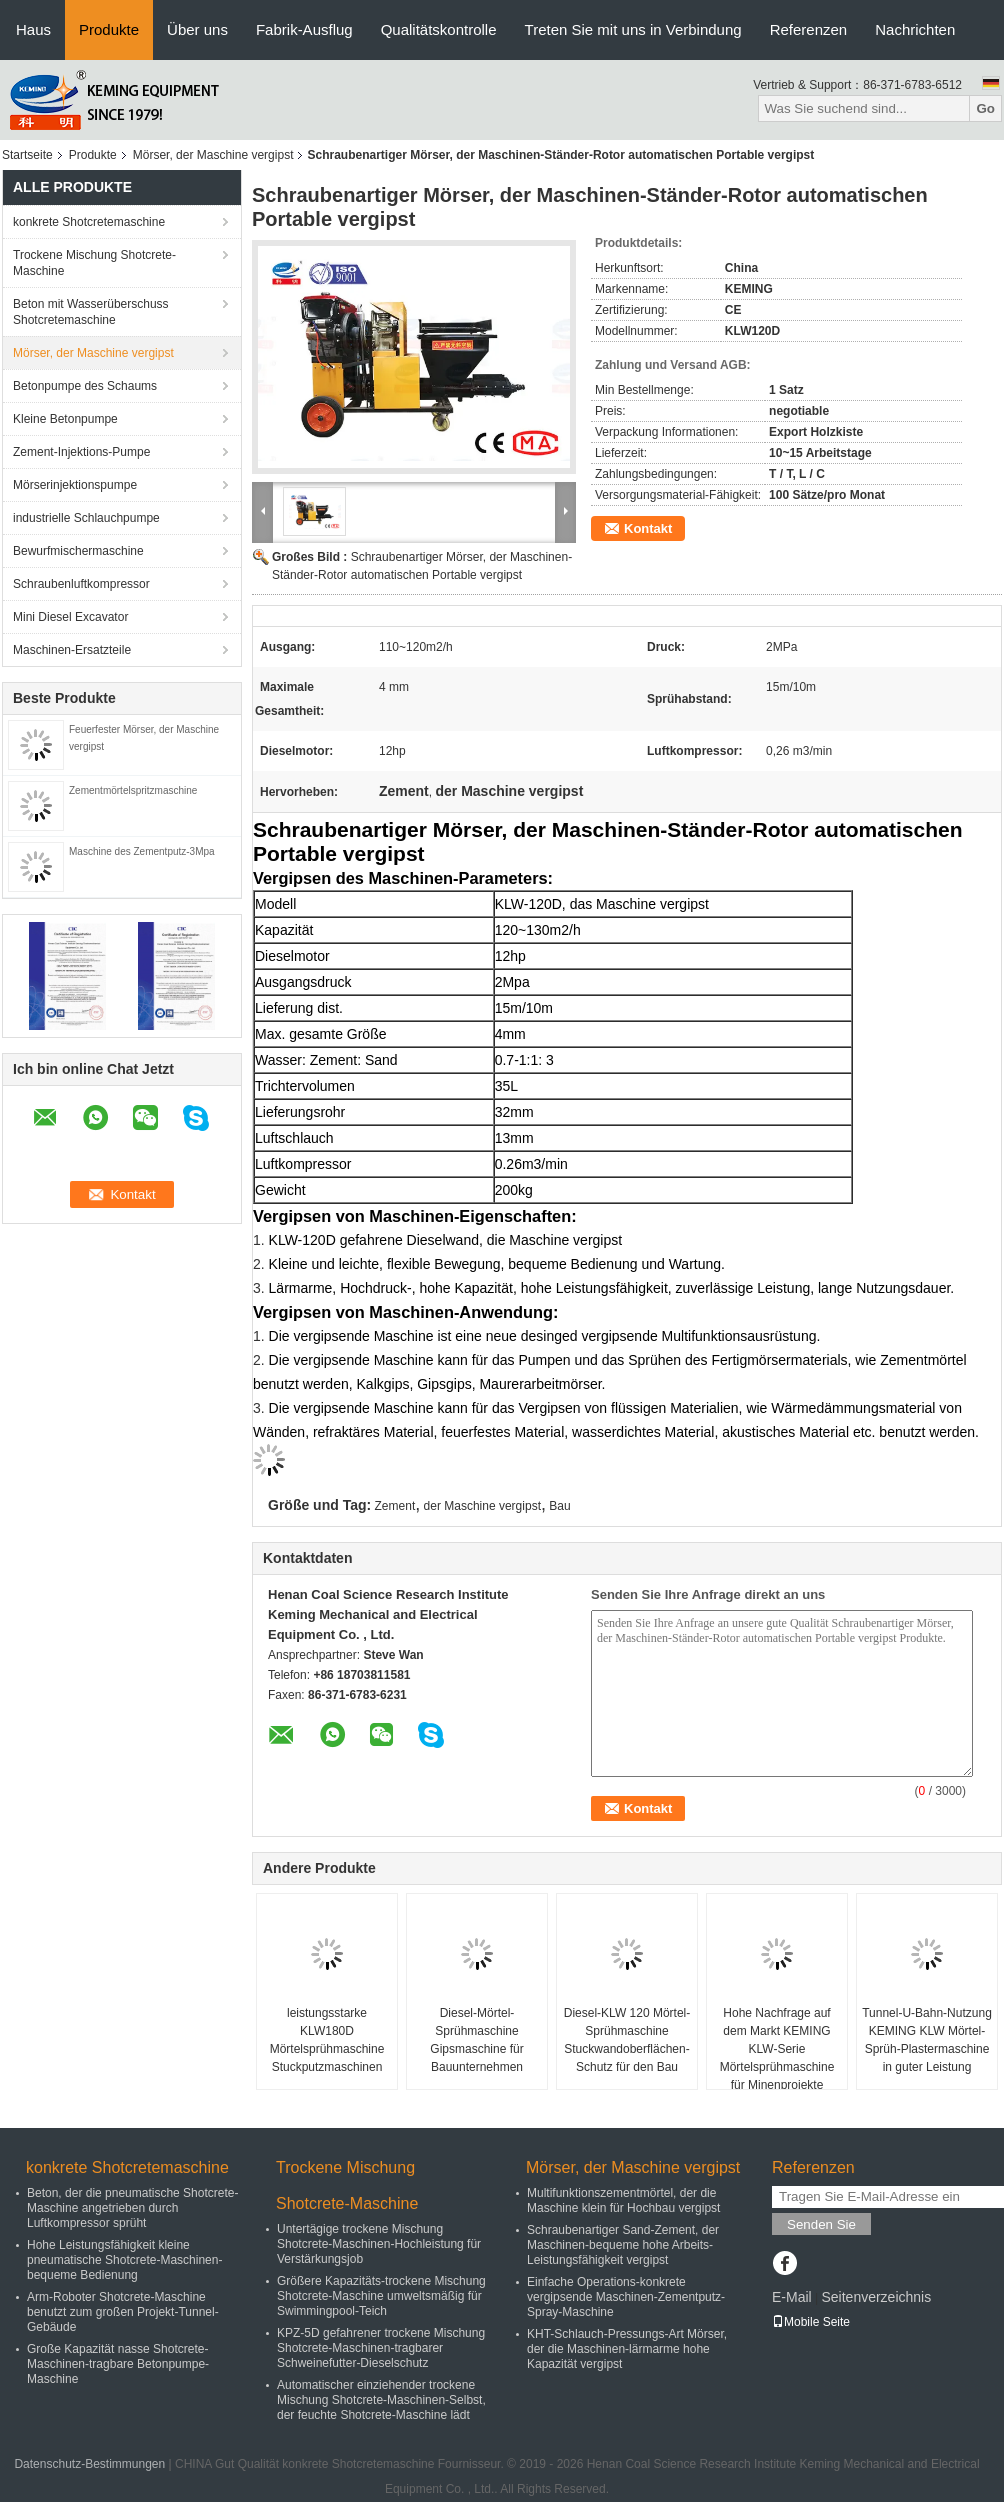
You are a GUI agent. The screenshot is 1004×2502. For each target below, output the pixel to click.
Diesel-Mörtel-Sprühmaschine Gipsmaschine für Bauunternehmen (476, 2040)
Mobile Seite (811, 2322)
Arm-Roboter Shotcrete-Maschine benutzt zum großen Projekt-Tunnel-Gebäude (123, 2312)
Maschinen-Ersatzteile (72, 650)
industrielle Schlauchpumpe (86, 518)
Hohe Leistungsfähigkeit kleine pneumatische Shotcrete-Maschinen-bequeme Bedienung (124, 2260)
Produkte (109, 29)
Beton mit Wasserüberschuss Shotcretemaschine (91, 312)
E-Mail (792, 2297)
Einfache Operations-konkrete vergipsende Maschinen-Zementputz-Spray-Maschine (626, 2297)
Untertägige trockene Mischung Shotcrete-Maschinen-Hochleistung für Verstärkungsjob (379, 2244)
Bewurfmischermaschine (78, 551)
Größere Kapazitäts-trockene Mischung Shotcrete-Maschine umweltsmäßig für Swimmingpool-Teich (381, 2296)
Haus (33, 29)
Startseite (27, 155)
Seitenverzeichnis (876, 2297)
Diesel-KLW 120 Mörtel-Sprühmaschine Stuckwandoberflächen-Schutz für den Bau (627, 2040)
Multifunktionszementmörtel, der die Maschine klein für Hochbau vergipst (623, 2200)
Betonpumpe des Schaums (85, 386)
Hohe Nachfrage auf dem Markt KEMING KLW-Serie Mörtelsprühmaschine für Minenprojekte (777, 2049)
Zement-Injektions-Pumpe (81, 452)
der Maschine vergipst (482, 1506)
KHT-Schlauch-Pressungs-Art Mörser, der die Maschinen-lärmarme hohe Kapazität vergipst (627, 2349)
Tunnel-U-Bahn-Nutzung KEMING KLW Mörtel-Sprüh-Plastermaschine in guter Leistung (927, 2040)
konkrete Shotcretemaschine (89, 222)
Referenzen (809, 29)
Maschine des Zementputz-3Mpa (142, 851)
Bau (559, 1506)
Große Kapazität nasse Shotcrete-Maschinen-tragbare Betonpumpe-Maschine (118, 2364)
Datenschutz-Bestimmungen (89, 2464)
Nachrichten (915, 29)
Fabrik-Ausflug (304, 29)
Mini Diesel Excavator (70, 617)
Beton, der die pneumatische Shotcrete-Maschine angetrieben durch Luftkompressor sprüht (132, 2208)
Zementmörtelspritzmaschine (133, 790)
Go (985, 108)
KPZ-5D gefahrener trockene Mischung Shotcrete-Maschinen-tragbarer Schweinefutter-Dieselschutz (381, 2348)
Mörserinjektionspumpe (75, 485)
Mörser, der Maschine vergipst (213, 155)
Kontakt (648, 528)
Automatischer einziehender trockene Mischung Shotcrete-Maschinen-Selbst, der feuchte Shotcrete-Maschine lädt (381, 2400)
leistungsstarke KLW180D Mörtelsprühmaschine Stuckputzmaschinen (327, 2040)
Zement (395, 1506)
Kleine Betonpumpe (65, 419)
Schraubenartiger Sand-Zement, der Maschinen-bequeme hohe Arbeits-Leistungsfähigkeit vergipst (623, 2245)
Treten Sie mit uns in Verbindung (633, 29)
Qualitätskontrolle (439, 29)
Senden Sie (821, 2224)
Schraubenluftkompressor (81, 584)
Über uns (197, 29)
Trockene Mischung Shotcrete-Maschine (94, 263)
